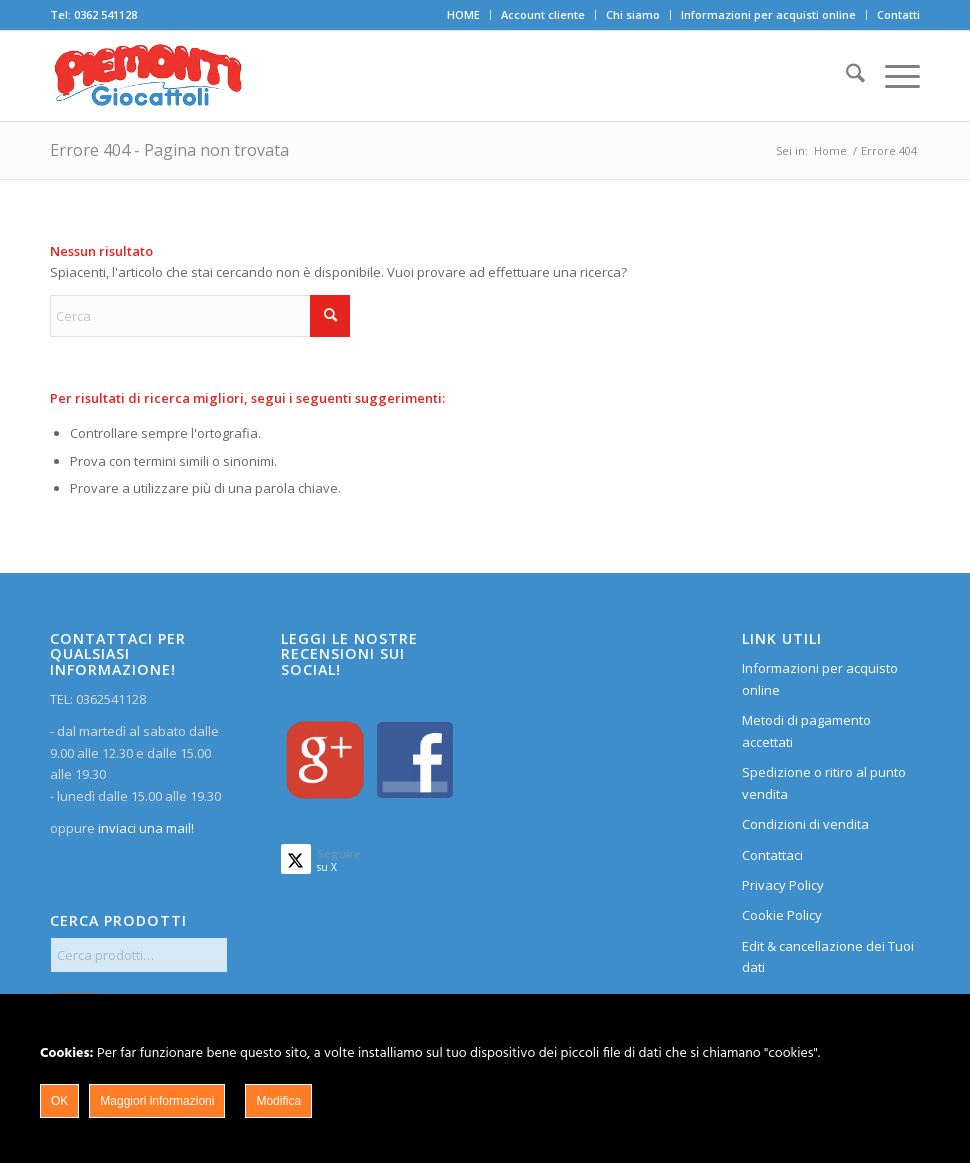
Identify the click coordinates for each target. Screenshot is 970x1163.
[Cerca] (845, 76)
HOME (463, 14)
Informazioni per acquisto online (820, 678)
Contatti (898, 14)
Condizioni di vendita (805, 824)
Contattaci (772, 855)
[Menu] (892, 76)
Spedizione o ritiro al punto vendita (824, 782)
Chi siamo (633, 14)
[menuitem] (464, 15)
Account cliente (543, 14)
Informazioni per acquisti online (768, 14)
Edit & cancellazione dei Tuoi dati (828, 956)
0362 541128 (105, 14)
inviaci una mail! (144, 828)
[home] (148, 76)
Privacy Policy (783, 885)
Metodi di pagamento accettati (806, 730)
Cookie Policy (782, 915)
